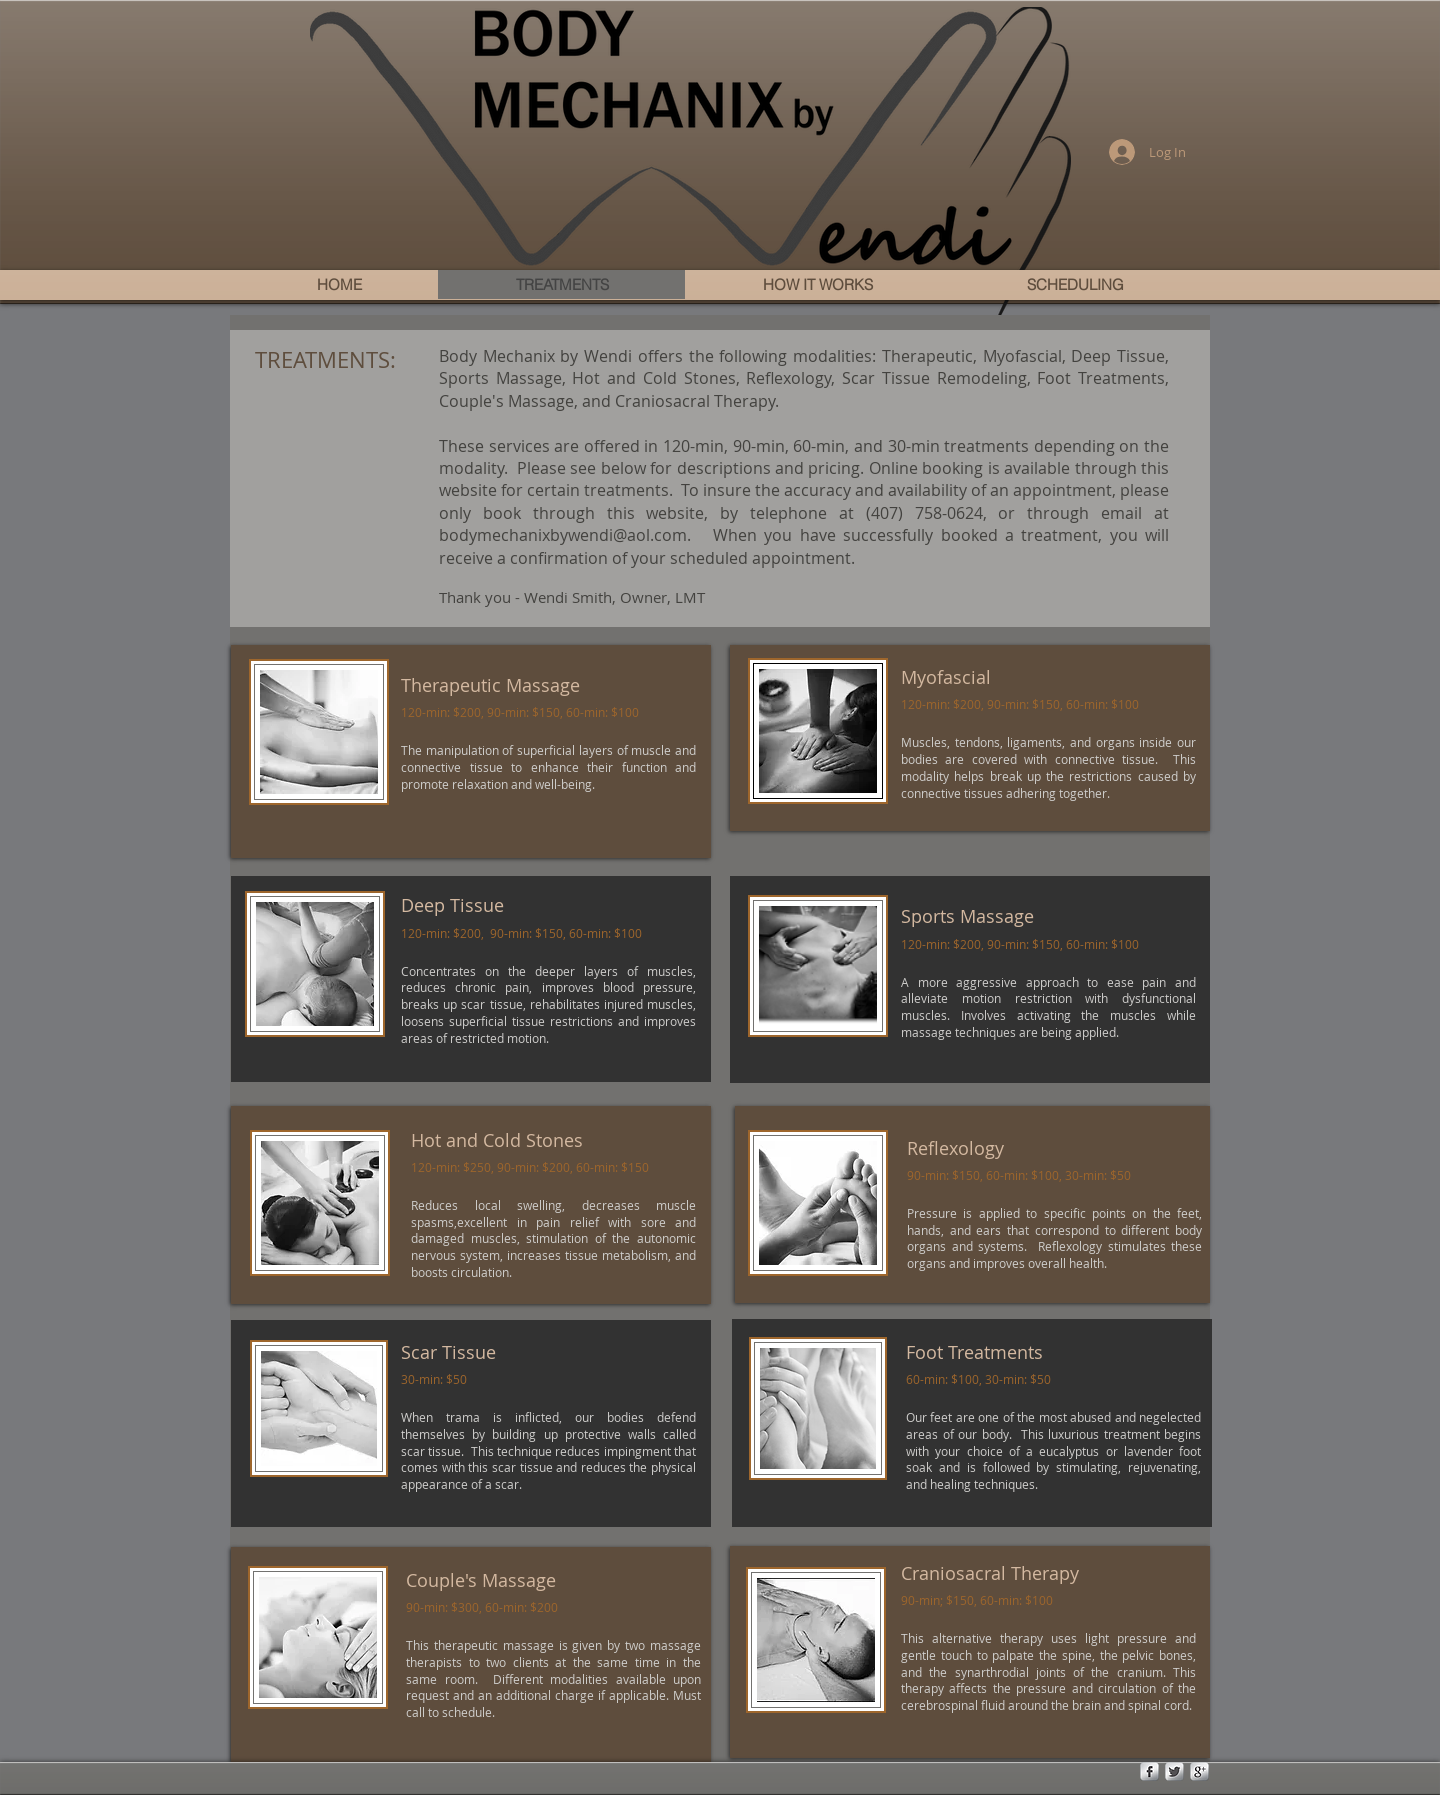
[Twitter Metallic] (1174, 1771)
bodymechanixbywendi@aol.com (563, 535)
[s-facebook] (1149, 1771)
